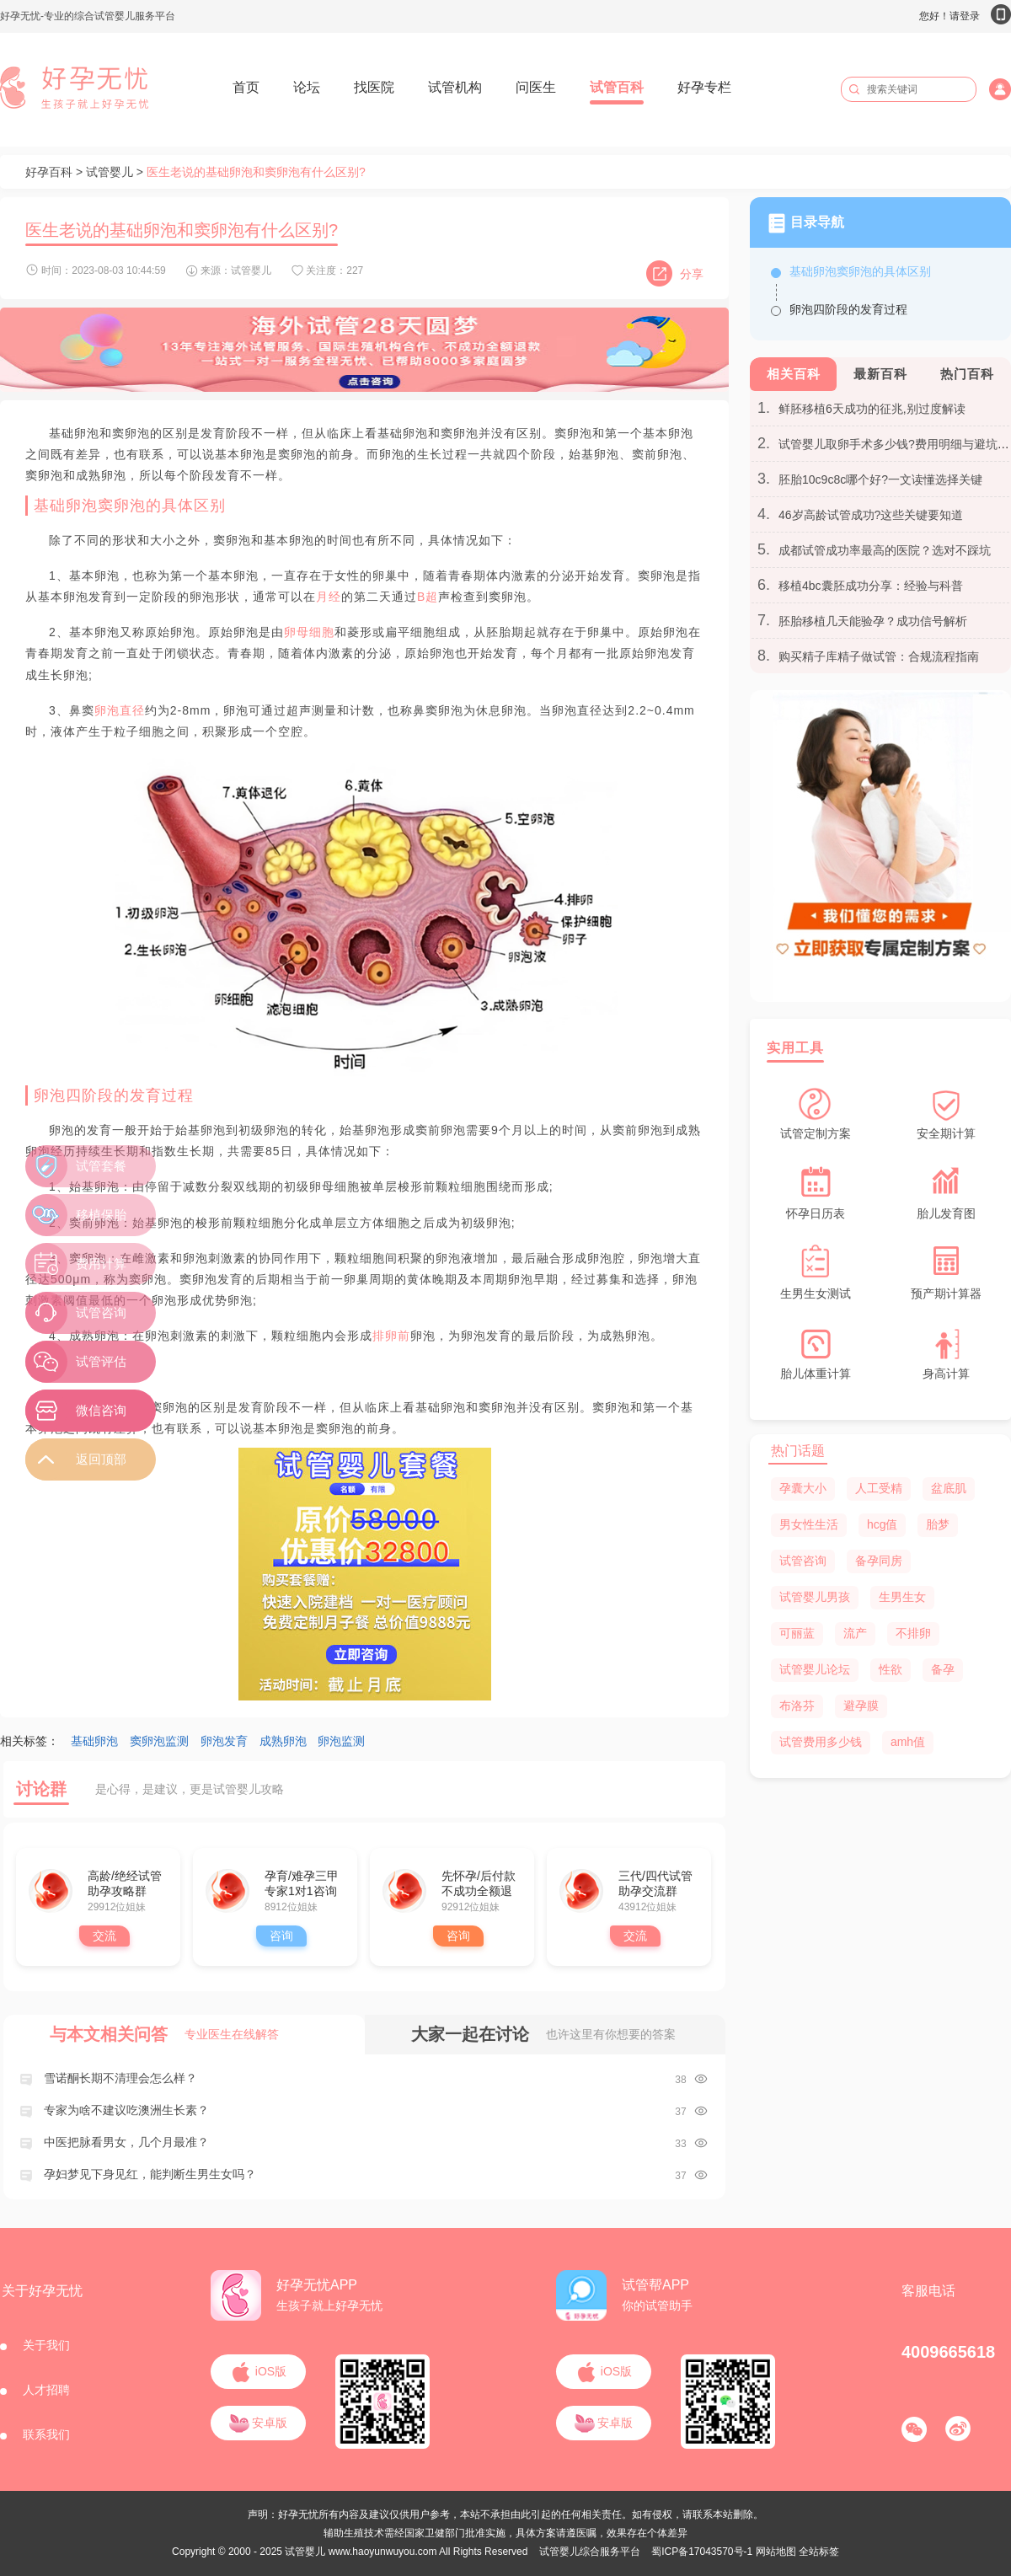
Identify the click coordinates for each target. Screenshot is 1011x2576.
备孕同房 (878, 1560)
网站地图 (776, 2551)
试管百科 (617, 87)
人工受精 (878, 1488)
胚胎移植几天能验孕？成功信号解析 (872, 621)
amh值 (908, 1742)
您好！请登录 (965, 16)
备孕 (943, 1669)
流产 (855, 1633)
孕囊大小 (802, 1488)
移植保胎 (101, 1215)
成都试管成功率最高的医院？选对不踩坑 (884, 550)
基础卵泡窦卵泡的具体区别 (860, 271)
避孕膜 (861, 1705)
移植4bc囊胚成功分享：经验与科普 (870, 585)
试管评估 (101, 1361)
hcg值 (882, 1524)
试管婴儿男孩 (814, 1597)
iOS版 (258, 2371)
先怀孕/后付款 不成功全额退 (478, 1883)
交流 (104, 1935)
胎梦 (937, 1524)
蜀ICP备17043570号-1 (701, 2551)
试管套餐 (101, 1166)
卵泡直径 (119, 710)
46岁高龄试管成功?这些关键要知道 (870, 515)
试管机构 (455, 87)
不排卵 (913, 1633)
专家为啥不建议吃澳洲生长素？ (126, 2110)
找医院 (374, 87)
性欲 (890, 1669)
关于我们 (46, 2345)
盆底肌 (948, 1488)
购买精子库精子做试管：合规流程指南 (878, 656)
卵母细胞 (309, 632)
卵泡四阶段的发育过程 (848, 309)
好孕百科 (48, 172)
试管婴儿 (109, 172)
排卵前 (391, 1335)
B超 (427, 596)
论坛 (306, 87)
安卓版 (258, 2422)
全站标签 (819, 2551)
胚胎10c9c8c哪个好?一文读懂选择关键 (880, 479)
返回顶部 (101, 1459)
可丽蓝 (797, 1633)
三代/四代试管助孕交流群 (655, 1883)
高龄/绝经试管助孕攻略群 (125, 1883)
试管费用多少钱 (820, 1742)
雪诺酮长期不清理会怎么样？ (120, 2078)
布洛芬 (797, 1705)
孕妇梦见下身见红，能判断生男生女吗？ (150, 2174)
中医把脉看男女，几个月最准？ (126, 2142)
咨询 (281, 1935)
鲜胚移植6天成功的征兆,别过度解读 (872, 408)
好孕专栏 (704, 87)
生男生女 (902, 1597)
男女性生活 (808, 1524)
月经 (328, 596)
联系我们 (46, 2434)
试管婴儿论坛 (814, 1669)
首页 (246, 87)
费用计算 (101, 1263)
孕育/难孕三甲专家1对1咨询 (302, 1883)
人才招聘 (46, 2390)
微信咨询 (101, 1410)
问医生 (536, 87)
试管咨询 (802, 1560)
